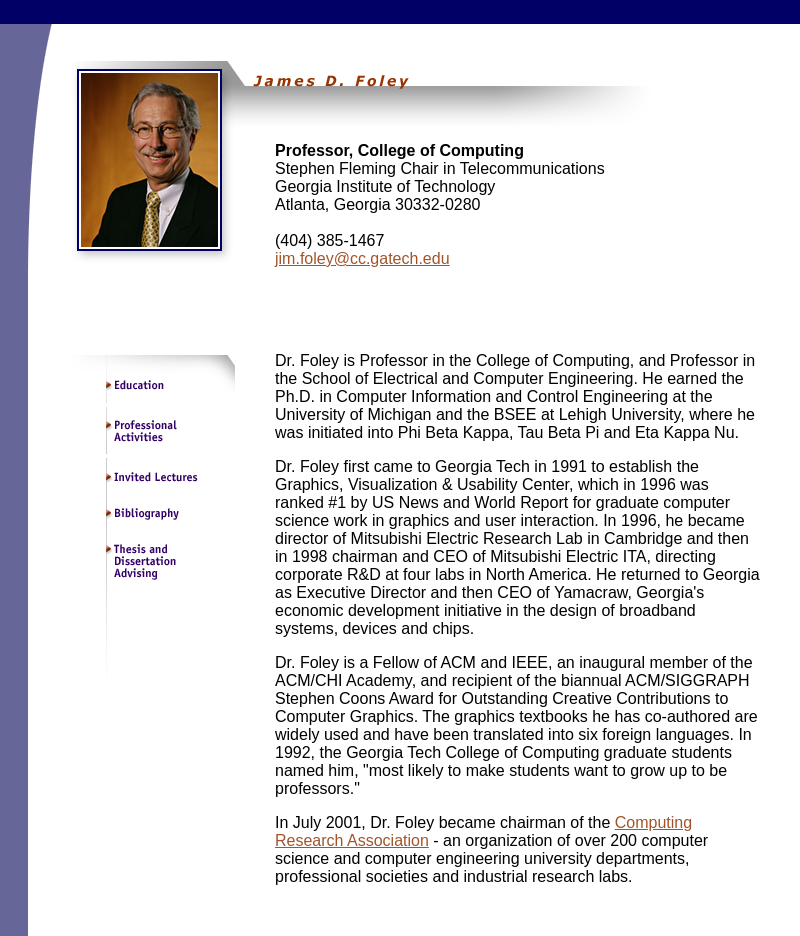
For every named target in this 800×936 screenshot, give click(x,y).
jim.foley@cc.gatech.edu (362, 258)
